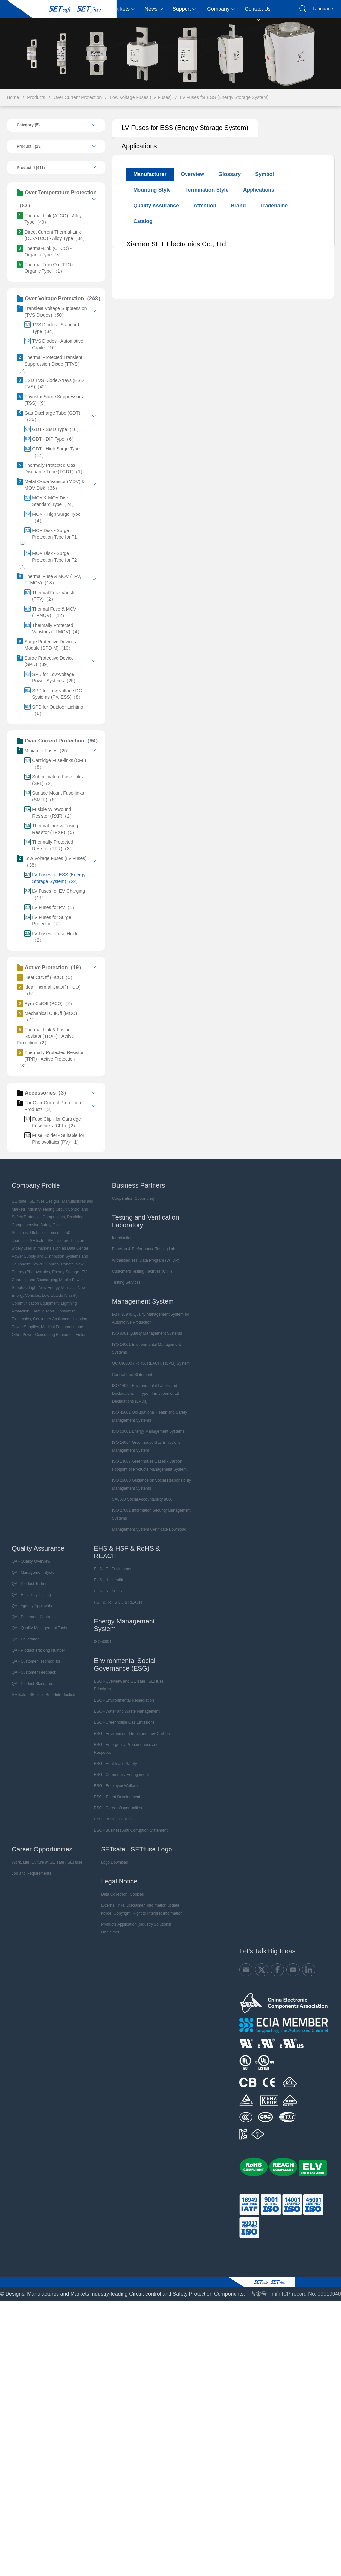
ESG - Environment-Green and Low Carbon (132, 1733)
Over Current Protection (77, 97)
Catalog (143, 221)
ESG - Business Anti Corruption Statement (130, 1830)
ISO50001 (102, 1641)
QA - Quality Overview (31, 1561)
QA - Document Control (32, 1617)
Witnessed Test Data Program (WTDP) (145, 1260)
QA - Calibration (26, 1639)
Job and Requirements (31, 1873)
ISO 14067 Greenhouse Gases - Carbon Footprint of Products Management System (149, 1465)
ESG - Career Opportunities (118, 1808)
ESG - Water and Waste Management (126, 1711)
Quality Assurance (156, 205)
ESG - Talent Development (117, 1797)
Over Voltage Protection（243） (60, 298)
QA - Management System (35, 1572)
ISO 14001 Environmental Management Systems (146, 1348)
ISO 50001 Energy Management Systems (148, 1431)
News (153, 9)
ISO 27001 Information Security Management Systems (151, 1514)
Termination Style (207, 190)
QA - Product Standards (32, 1683)
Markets (123, 9)
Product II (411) (31, 167)
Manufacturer (149, 174)
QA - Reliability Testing (31, 1594)
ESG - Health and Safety (115, 1763)
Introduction (122, 1238)
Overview (192, 174)
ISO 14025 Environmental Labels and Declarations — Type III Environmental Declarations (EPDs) (145, 1393)
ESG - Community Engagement (121, 1774)
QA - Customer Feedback (34, 1672)
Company (221, 9)
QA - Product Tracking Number (38, 1650)
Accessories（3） (43, 1093)
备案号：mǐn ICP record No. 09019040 (296, 2294)
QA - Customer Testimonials (36, 1661)
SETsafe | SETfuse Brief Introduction (43, 1694)
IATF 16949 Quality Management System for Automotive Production (150, 1318)
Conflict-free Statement (132, 1374)
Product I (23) (29, 146)
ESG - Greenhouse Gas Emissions (124, 1722)
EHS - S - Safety (108, 1591)
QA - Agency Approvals (32, 1606)
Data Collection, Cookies (122, 1894)
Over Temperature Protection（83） (57, 198)
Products (92, 9)
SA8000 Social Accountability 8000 (142, 1499)
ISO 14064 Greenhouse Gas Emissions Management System (146, 1446)
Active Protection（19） (50, 967)
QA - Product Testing (30, 1583)
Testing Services (126, 1282)
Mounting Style (152, 190)
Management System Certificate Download (149, 1529)
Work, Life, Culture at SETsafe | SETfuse (47, 1862)
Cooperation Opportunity (133, 1198)
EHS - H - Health (108, 1580)
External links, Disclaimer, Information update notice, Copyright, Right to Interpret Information (141, 1909)
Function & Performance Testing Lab (143, 1249)
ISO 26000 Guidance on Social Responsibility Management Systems (151, 1484)
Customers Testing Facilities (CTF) (142, 1271)
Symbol (264, 174)
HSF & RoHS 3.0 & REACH (118, 1602)
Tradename (274, 205)
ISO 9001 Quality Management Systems (147, 1333)
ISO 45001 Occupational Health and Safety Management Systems (149, 1416)
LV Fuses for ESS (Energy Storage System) (224, 97)
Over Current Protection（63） (59, 741)
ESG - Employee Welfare (116, 1786)
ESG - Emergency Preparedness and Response (126, 1748)
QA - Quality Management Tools (39, 1628)
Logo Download (114, 1862)
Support (184, 9)
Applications (139, 146)
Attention (204, 205)
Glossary (230, 174)
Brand (238, 205)
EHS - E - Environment (113, 1569)
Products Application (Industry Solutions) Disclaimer (136, 1928)
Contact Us (257, 12)
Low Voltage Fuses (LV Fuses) (141, 97)
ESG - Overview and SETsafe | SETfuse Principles (128, 1685)
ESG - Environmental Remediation (124, 1700)
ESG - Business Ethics (113, 1819)
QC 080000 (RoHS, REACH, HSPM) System (151, 1363)
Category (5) (28, 125)
